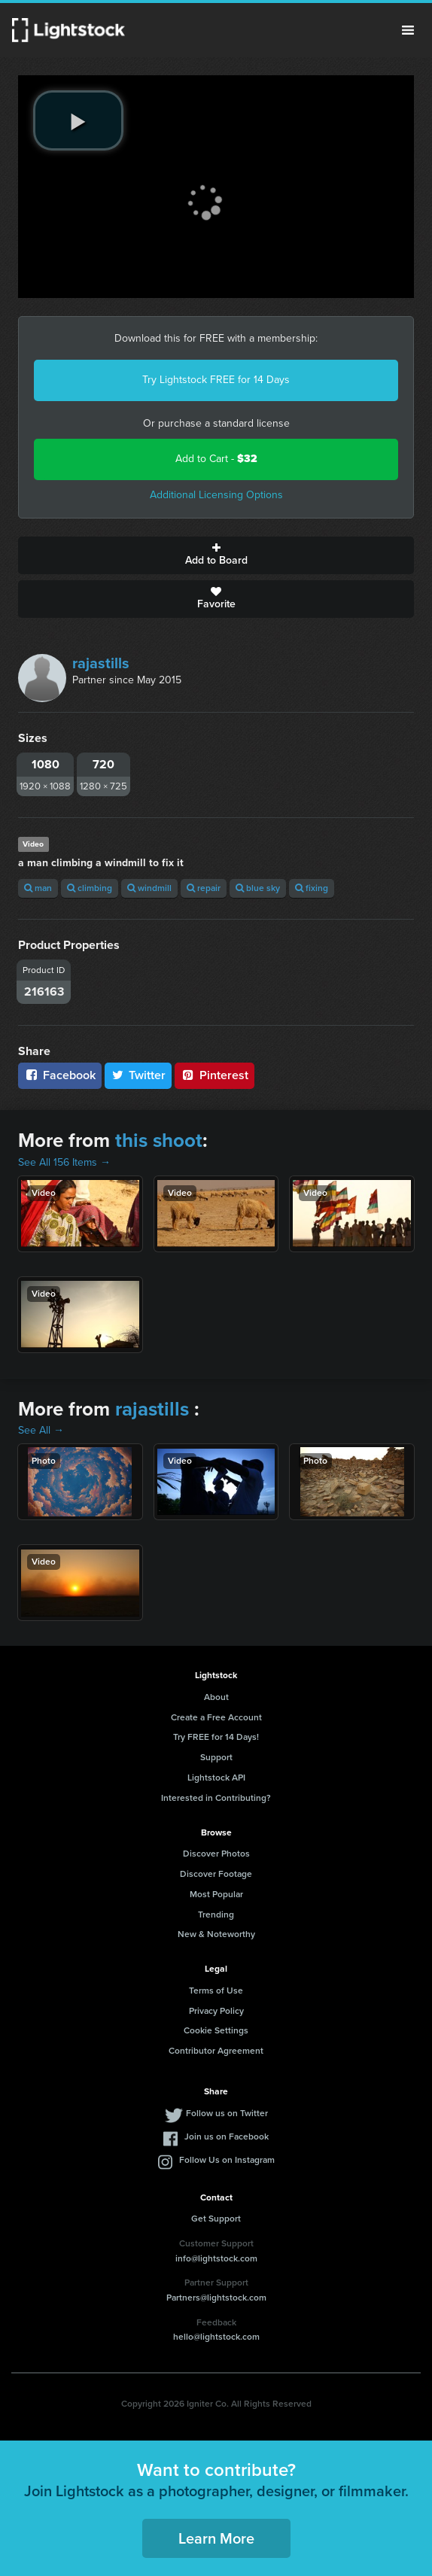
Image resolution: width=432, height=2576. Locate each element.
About (216, 1697)
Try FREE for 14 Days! (216, 1737)
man (38, 888)
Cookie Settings (216, 2030)
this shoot (158, 1140)
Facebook (60, 1075)
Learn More (216, 2538)
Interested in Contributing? (216, 1798)
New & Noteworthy (216, 1934)
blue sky (258, 888)
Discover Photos (216, 1853)
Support (216, 1757)
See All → (41, 1430)
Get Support (216, 2218)
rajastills (100, 663)
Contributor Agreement (216, 2050)
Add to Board (216, 555)
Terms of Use (216, 1990)
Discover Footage (216, 1874)
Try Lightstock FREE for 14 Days (216, 380)
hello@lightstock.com (216, 2336)
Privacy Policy (216, 2011)
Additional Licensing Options (216, 495)
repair (204, 888)
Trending (216, 1914)
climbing (89, 888)
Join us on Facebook (226, 2136)
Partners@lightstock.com (216, 2297)
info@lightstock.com (216, 2258)
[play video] (78, 120)
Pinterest (214, 1075)
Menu (408, 30)
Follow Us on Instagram (227, 2160)
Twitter (138, 1075)
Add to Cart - (216, 459)
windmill (149, 888)
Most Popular (216, 1894)
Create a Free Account (216, 1717)
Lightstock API (216, 1777)
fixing (311, 888)
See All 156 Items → (64, 1162)
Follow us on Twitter (227, 2113)
